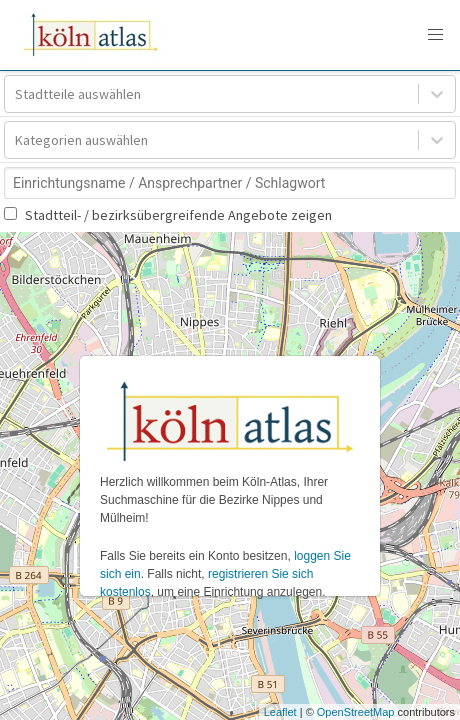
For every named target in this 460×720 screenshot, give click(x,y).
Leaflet (280, 712)
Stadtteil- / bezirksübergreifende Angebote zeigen (168, 215)
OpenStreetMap (356, 712)
